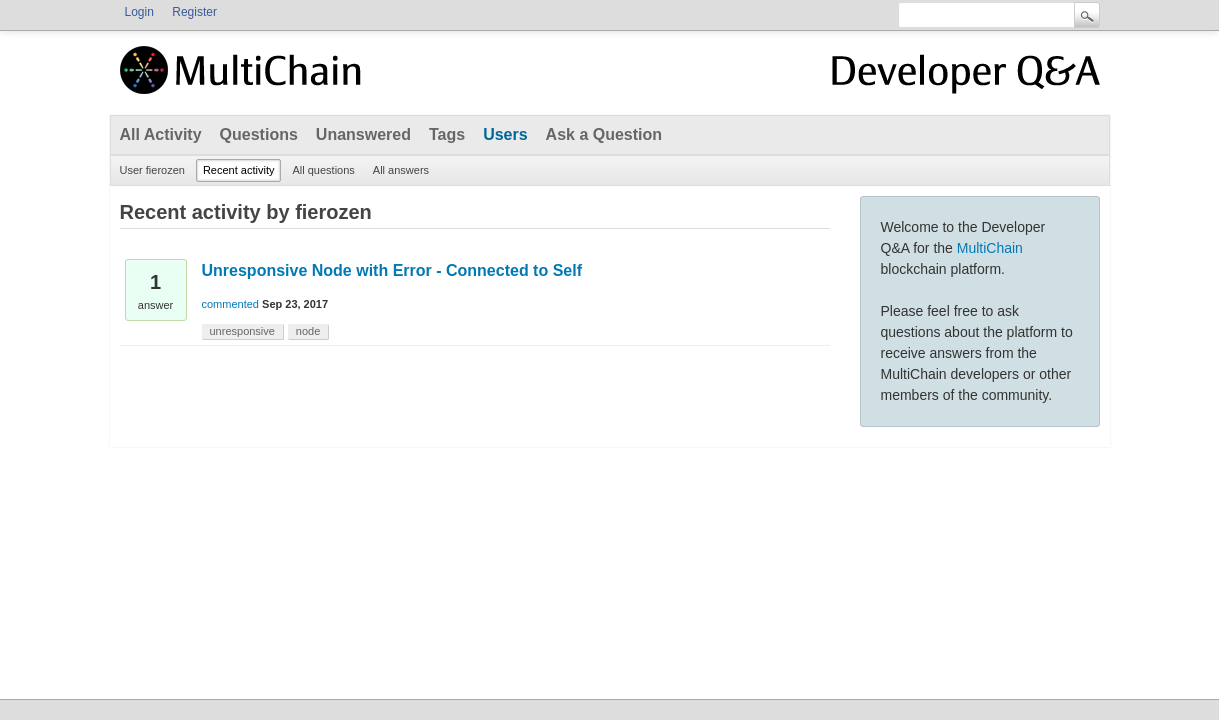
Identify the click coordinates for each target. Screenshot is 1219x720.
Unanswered (363, 134)
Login (139, 12)
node (308, 331)
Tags (447, 134)
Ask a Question (604, 134)
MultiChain (990, 248)
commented (230, 304)
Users (505, 134)
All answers (401, 170)
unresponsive (242, 331)
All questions (323, 170)
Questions (259, 134)
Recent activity (239, 170)
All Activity (161, 134)
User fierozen (152, 170)
